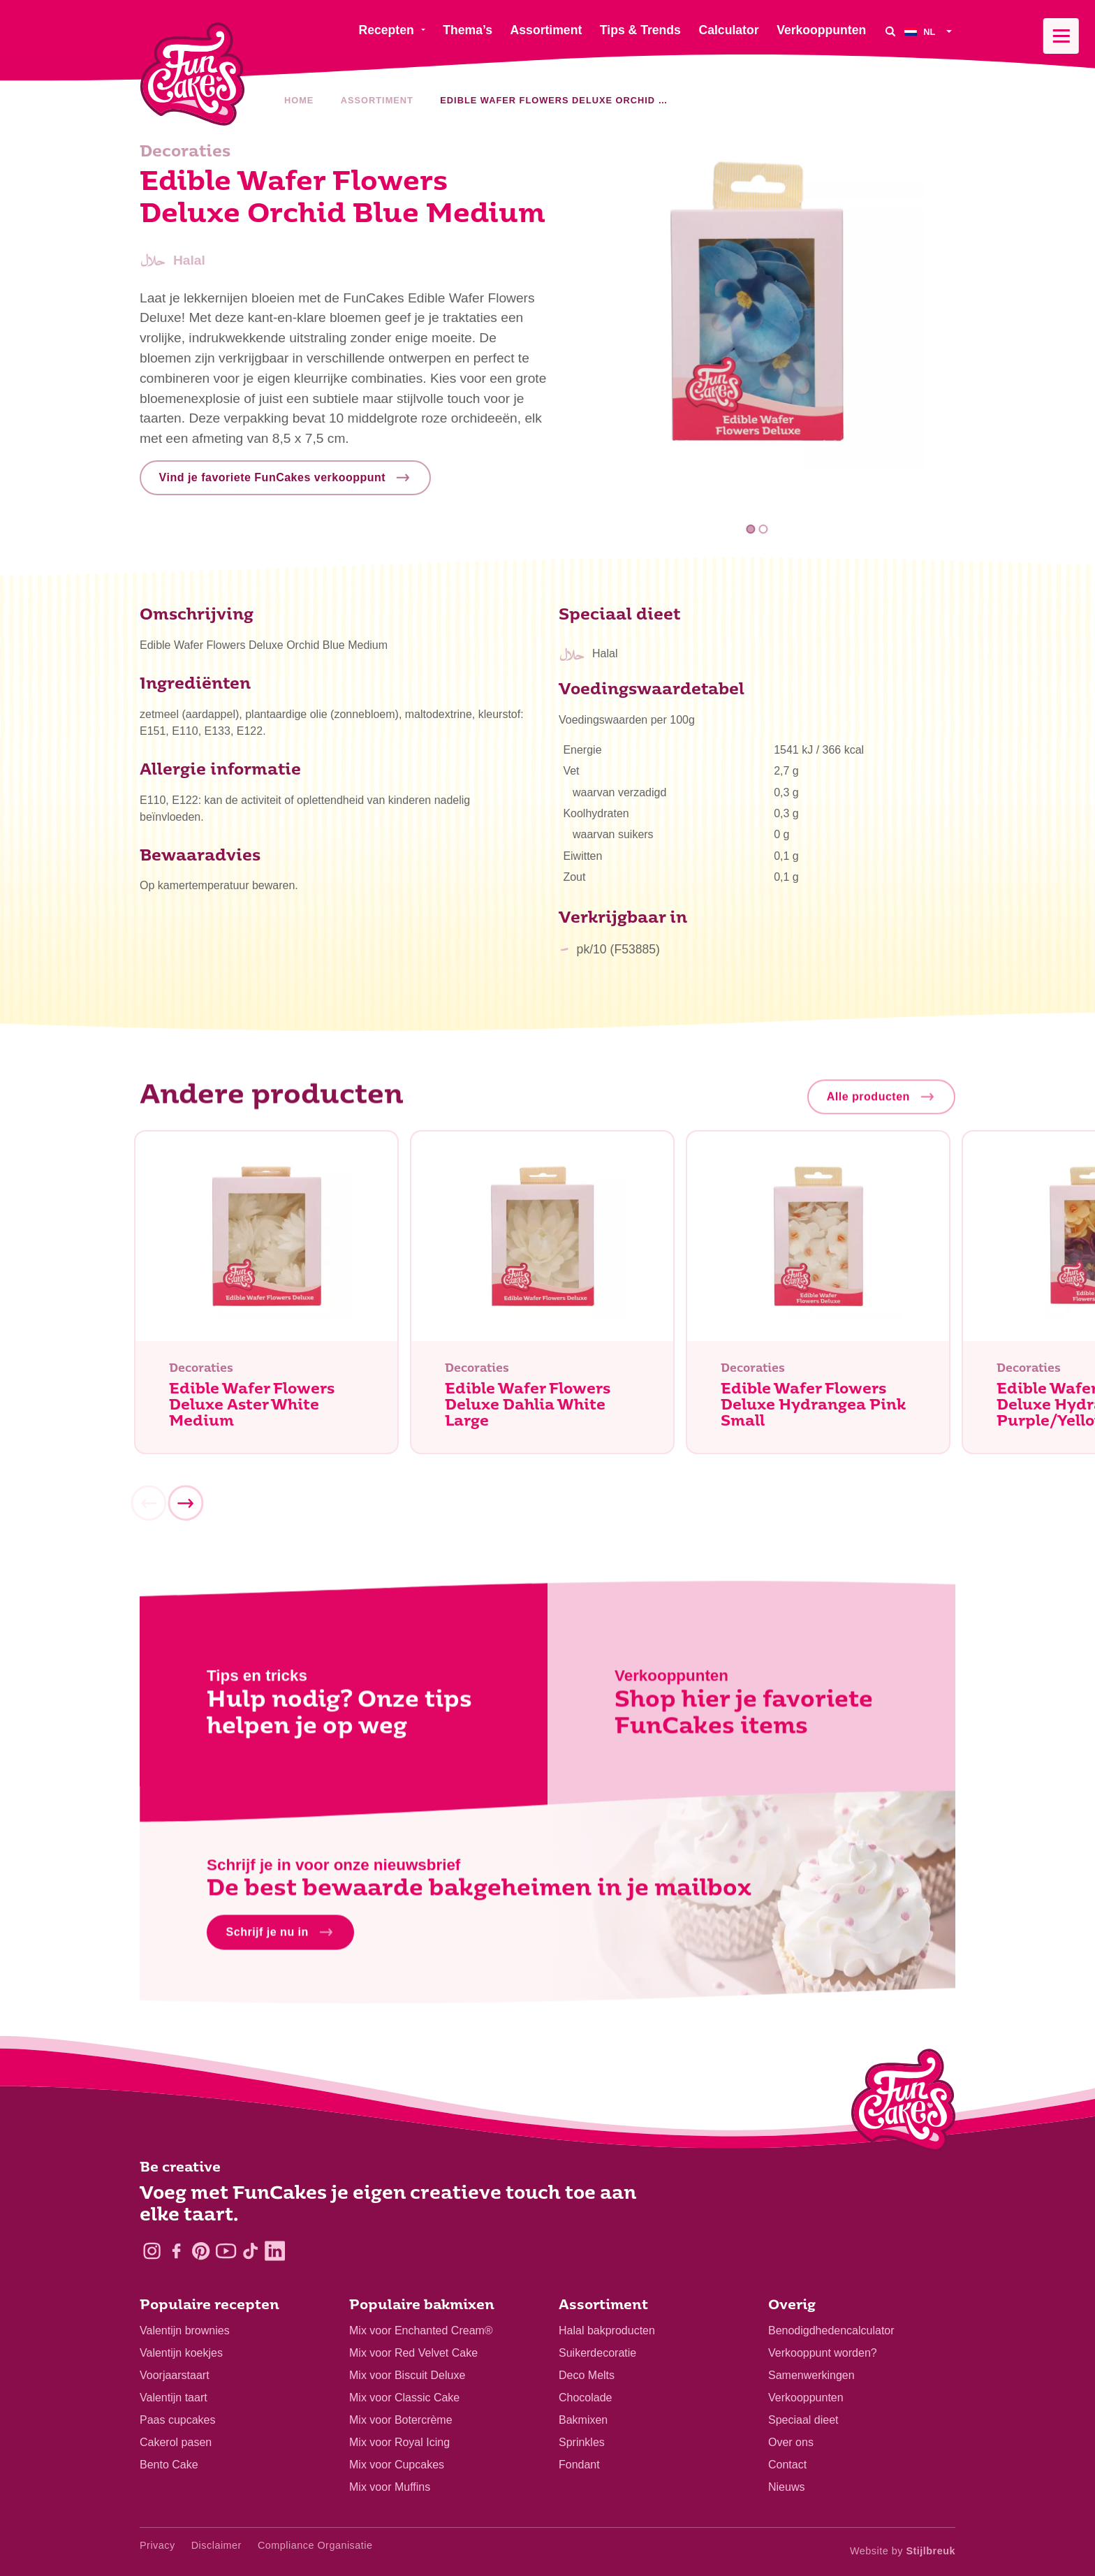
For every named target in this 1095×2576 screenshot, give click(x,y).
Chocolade (585, 2397)
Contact (787, 2465)
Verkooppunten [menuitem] (821, 30)
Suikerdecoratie (597, 2353)
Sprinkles (582, 2442)
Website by (902, 2550)
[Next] (185, 1508)
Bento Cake (169, 2465)
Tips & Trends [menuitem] (640, 30)
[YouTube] (226, 2251)
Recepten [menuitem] (385, 30)
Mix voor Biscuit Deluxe (407, 2375)
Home (299, 100)
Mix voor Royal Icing (399, 2442)
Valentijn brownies (185, 2330)
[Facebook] (176, 2251)
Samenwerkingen (811, 2375)
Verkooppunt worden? (822, 2353)
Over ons (791, 2442)
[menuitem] (929, 31)
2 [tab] (762, 529)
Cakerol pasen (176, 2442)
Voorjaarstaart (175, 2375)
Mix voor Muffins (389, 2487)
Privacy (157, 2545)
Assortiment (377, 100)
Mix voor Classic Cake (404, 2397)
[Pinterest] (201, 2251)
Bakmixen (583, 2420)
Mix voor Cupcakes (396, 2465)
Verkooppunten (806, 2397)
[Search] (890, 31)
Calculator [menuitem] (728, 30)
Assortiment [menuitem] (546, 30)
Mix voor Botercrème (401, 2420)
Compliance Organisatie (315, 2545)
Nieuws (786, 2487)
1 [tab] (751, 529)
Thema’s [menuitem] (467, 30)
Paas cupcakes (178, 2420)
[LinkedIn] (275, 2251)
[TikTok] (250, 2251)
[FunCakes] (192, 74)
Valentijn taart (173, 2397)
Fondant (579, 2465)
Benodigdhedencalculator (831, 2330)
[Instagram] (152, 2251)
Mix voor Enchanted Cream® (421, 2330)
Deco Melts (587, 2375)
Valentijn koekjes (181, 2353)
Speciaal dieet (803, 2420)
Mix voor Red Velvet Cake (413, 2353)
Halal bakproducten (607, 2330)
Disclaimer (216, 2545)
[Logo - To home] (903, 2103)
